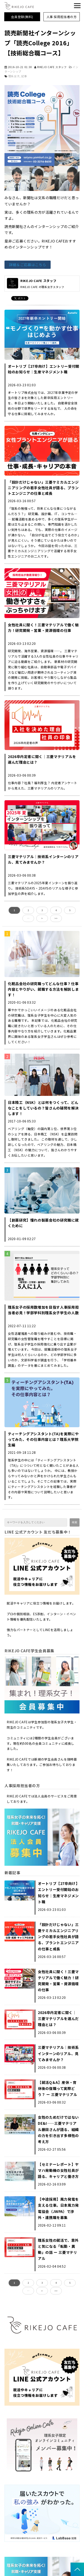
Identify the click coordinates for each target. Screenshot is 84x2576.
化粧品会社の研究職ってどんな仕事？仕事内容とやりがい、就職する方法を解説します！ (43, 986)
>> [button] (56, 915)
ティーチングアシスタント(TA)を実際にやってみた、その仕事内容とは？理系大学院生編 (43, 1436)
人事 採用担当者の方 (62, 17)
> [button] (42, 915)
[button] (77, 5)
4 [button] (56, 907)
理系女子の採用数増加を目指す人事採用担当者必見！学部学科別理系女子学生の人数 (43, 1307)
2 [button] (28, 907)
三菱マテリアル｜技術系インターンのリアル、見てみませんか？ (43, 856)
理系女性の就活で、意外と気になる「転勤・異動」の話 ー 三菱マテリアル (58, 2246)
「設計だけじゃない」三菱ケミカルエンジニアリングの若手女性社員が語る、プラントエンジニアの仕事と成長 (43, 484)
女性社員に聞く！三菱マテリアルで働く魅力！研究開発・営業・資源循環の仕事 (43, 624)
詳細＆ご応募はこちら (27, 264)
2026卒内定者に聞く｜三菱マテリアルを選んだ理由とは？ (42, 756)
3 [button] (42, 907)
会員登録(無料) (22, 17)
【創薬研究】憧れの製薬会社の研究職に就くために (43, 1219)
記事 (24, 76)
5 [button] (70, 907)
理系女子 (14, 76)
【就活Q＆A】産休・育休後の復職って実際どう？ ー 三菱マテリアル (57, 2085)
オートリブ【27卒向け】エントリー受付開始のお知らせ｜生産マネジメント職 (43, 366)
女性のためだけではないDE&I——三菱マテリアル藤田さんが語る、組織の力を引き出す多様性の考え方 (58, 2126)
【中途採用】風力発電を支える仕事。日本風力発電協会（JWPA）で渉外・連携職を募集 (58, 2205)
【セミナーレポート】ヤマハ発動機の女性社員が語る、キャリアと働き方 (58, 2167)
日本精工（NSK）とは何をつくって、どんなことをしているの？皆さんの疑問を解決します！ (43, 1105)
